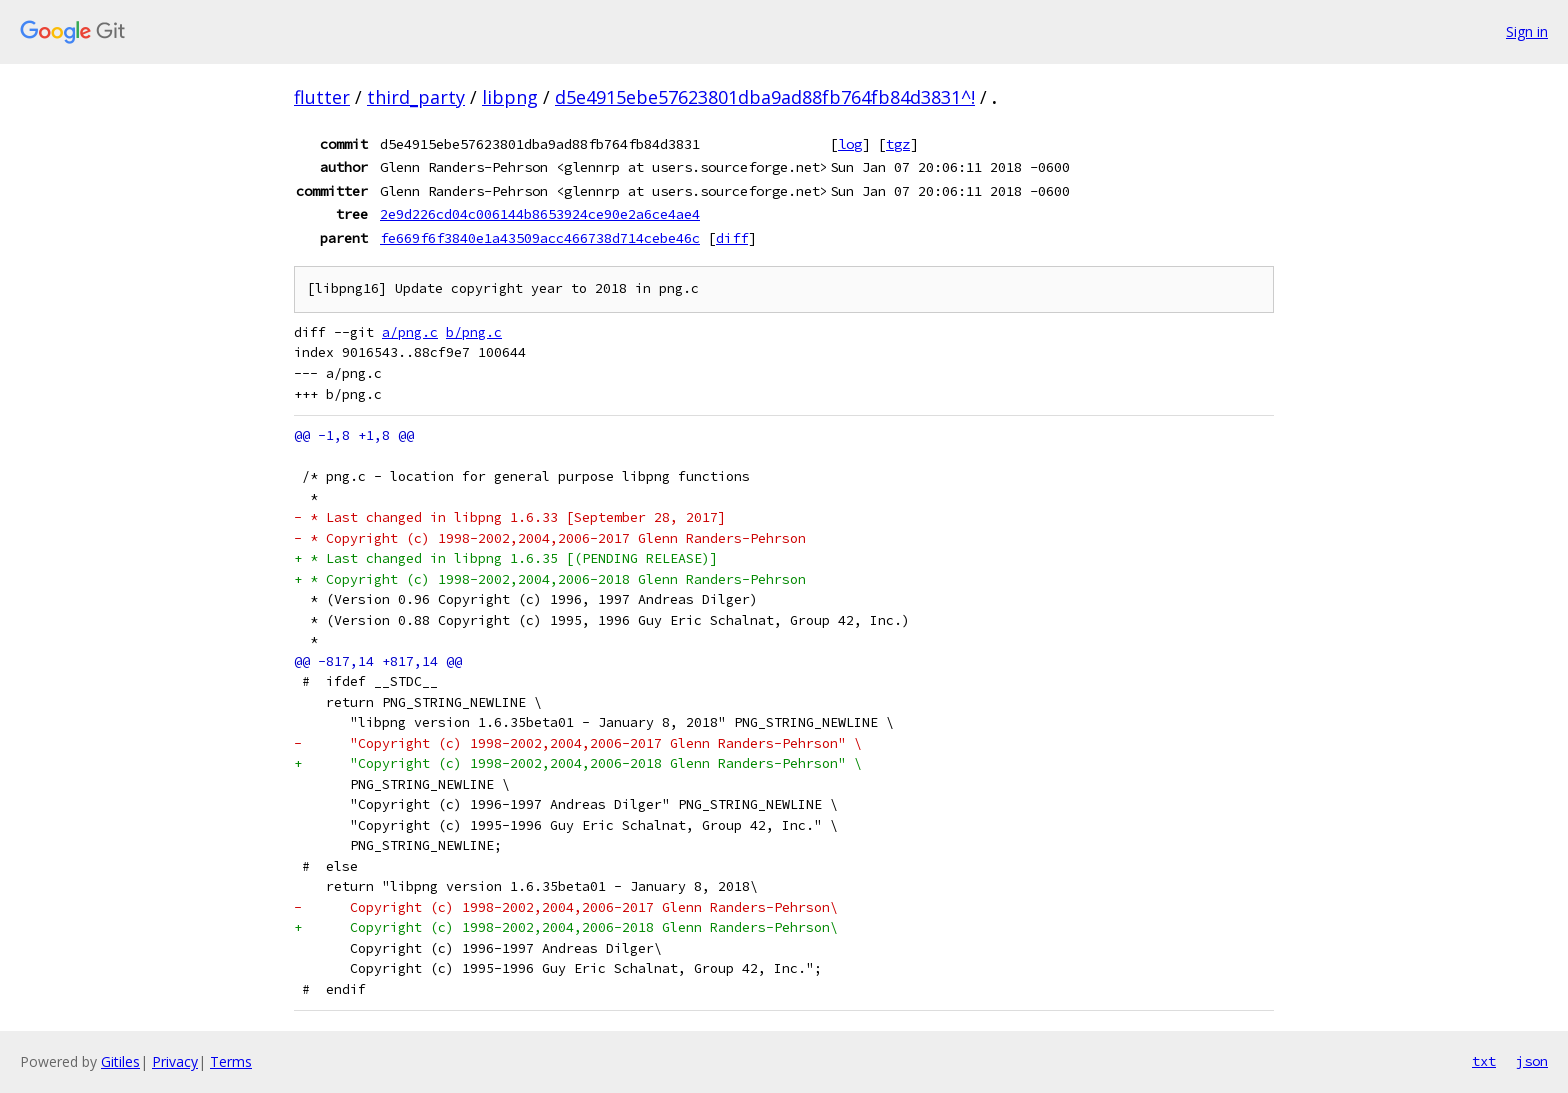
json (1532, 1061)
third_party (416, 97)
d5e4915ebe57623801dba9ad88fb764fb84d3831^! (765, 97)
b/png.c (474, 332)
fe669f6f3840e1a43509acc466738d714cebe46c (540, 238)
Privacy (175, 1061)
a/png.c (410, 332)
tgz (898, 144)
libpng (510, 97)
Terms (231, 1061)
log (850, 144)
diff (732, 238)
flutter (322, 97)
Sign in (1527, 31)
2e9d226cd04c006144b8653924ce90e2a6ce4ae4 (540, 214)
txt (1484, 1061)
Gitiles (120, 1061)
